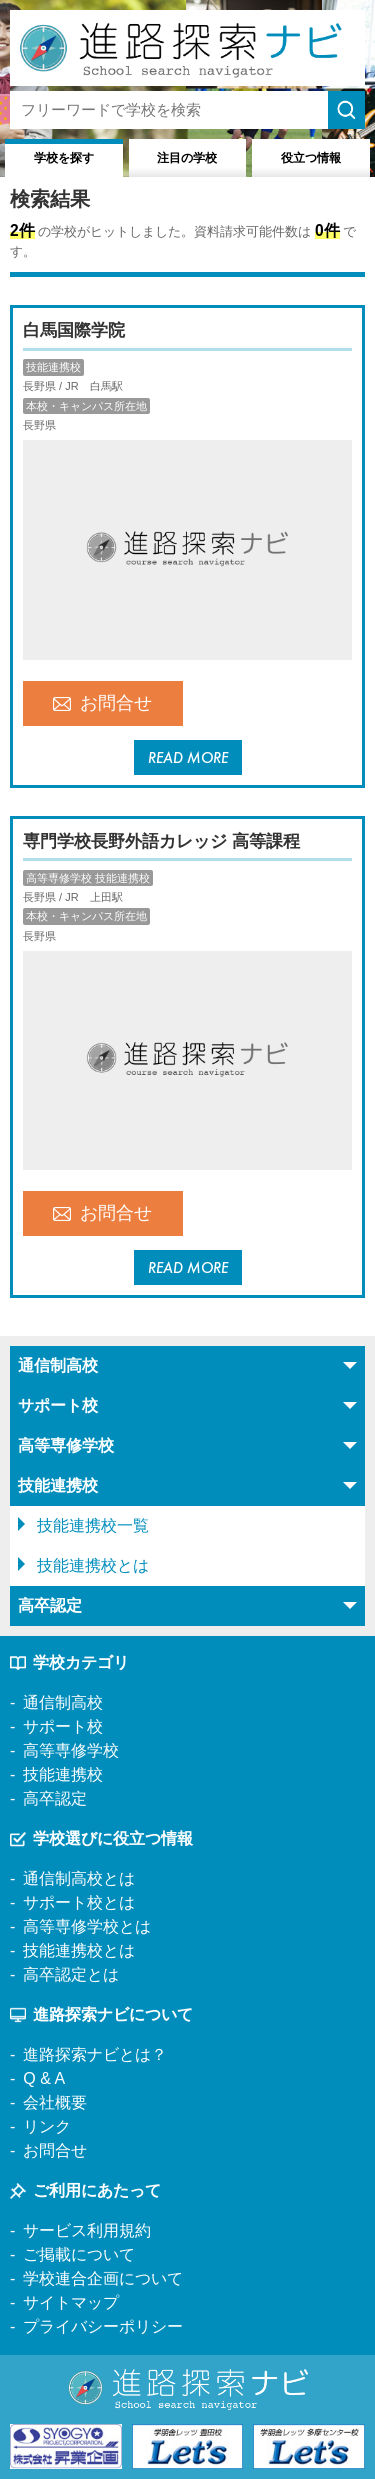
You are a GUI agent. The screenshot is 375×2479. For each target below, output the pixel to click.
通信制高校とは (79, 1878)
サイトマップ (71, 2302)
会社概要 (55, 2102)
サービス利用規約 (87, 2230)
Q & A (44, 2078)
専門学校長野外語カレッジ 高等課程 (161, 841)
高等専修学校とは (87, 1926)
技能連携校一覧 (93, 1525)
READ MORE (188, 757)
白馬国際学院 (74, 330)
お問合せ (102, 703)
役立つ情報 (311, 158)
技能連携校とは (93, 1565)
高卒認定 (55, 1798)
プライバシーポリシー (103, 2326)
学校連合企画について (103, 2278)
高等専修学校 (71, 1750)
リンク (47, 2126)
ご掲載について (79, 2254)
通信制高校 (63, 1702)
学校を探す (64, 158)
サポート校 (63, 1726)
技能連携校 (63, 1774)
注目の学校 (187, 158)
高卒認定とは (71, 1974)
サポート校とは (79, 1902)
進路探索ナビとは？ (95, 2054)
